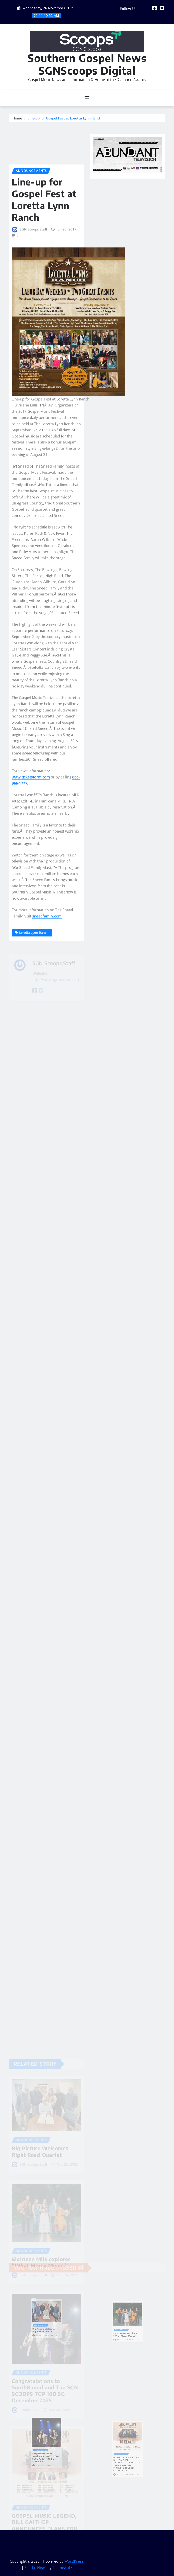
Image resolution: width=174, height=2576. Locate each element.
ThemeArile (62, 2567)
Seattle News (35, 2567)
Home (17, 119)
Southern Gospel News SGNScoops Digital (87, 64)
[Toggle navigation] (87, 98)
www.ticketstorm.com (31, 871)
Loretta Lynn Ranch (33, 1026)
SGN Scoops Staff (33, 323)
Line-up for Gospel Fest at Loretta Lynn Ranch (64, 119)
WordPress (73, 2561)
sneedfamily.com (47, 1009)
